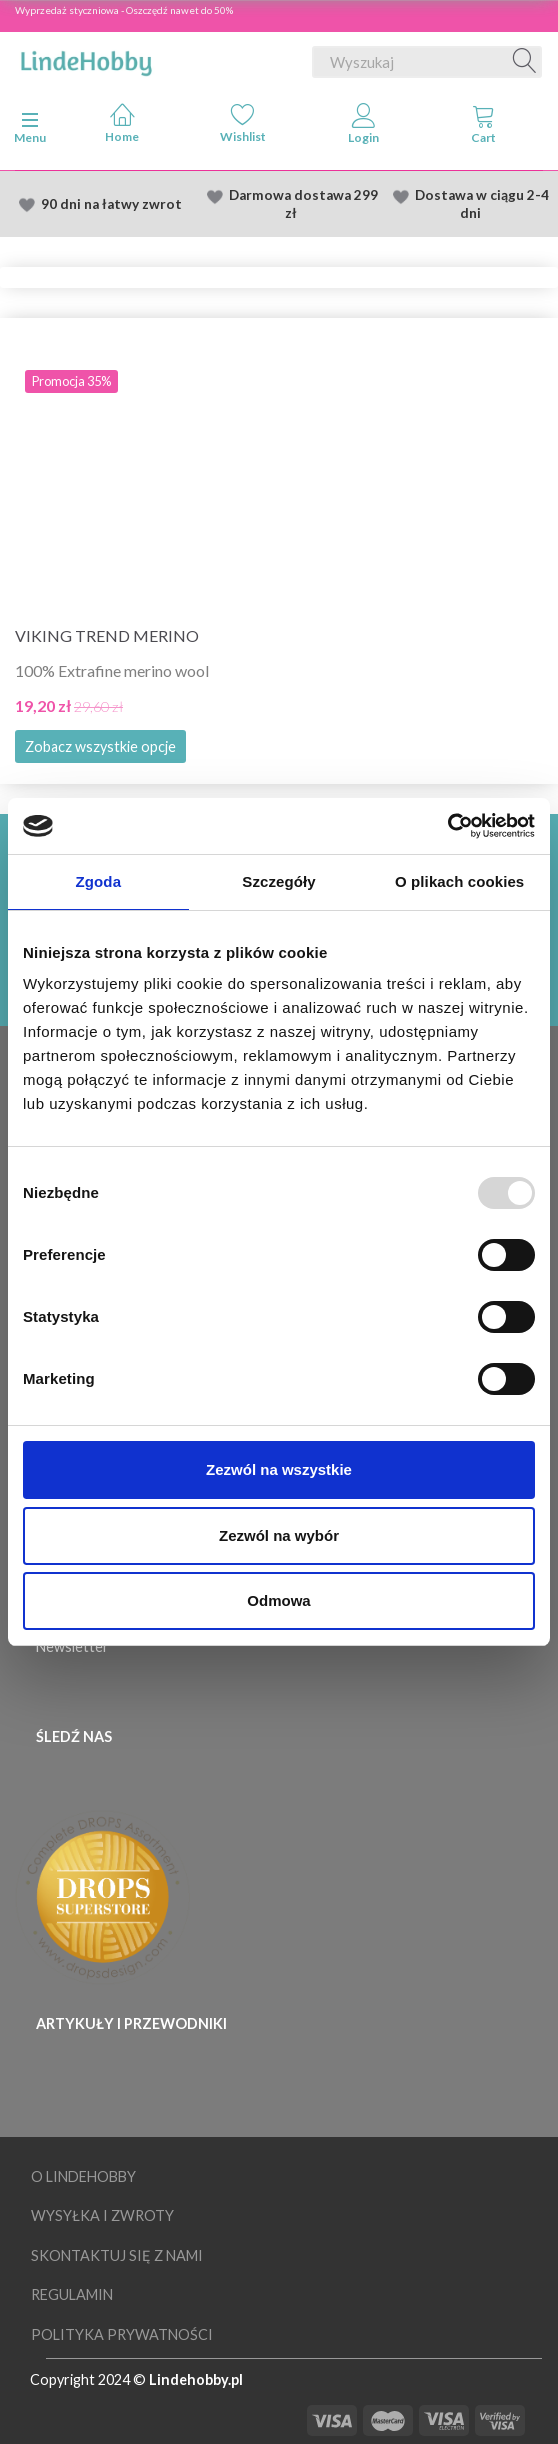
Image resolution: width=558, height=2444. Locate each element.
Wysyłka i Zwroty (102, 2215)
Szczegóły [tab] (278, 881)
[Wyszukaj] (525, 62)
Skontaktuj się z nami (117, 2255)
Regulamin (72, 2294)
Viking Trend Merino (107, 635)
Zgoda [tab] (99, 881)
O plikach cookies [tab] (459, 881)
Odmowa (278, 1600)
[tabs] (484, 128)
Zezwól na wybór (279, 1535)
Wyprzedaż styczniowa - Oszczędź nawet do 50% (124, 10)
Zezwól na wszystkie (279, 1469)
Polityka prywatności (122, 2334)
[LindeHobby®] (86, 58)
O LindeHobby (83, 2176)
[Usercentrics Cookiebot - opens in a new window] (447, 826)
